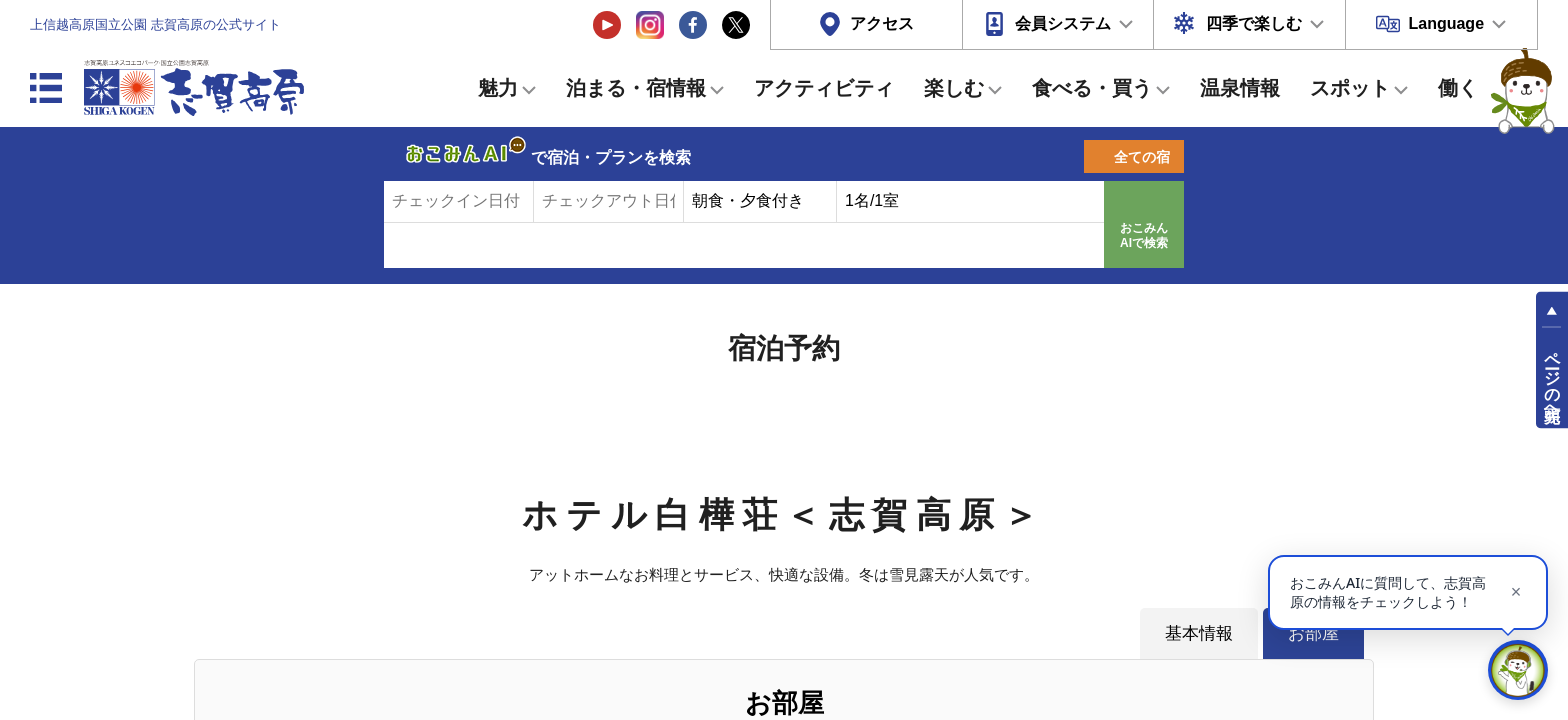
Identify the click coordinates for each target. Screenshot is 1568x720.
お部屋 (1313, 633)
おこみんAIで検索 (1144, 236)
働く (1458, 88)
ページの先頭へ (1552, 378)
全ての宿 (1142, 157)
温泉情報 (1240, 88)
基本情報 (1199, 633)
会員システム (1063, 23)
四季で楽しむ (1254, 23)
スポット (1350, 88)
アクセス (882, 23)
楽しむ (954, 88)
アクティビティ (824, 88)
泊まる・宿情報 (636, 88)
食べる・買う (1092, 88)
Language (1446, 23)
